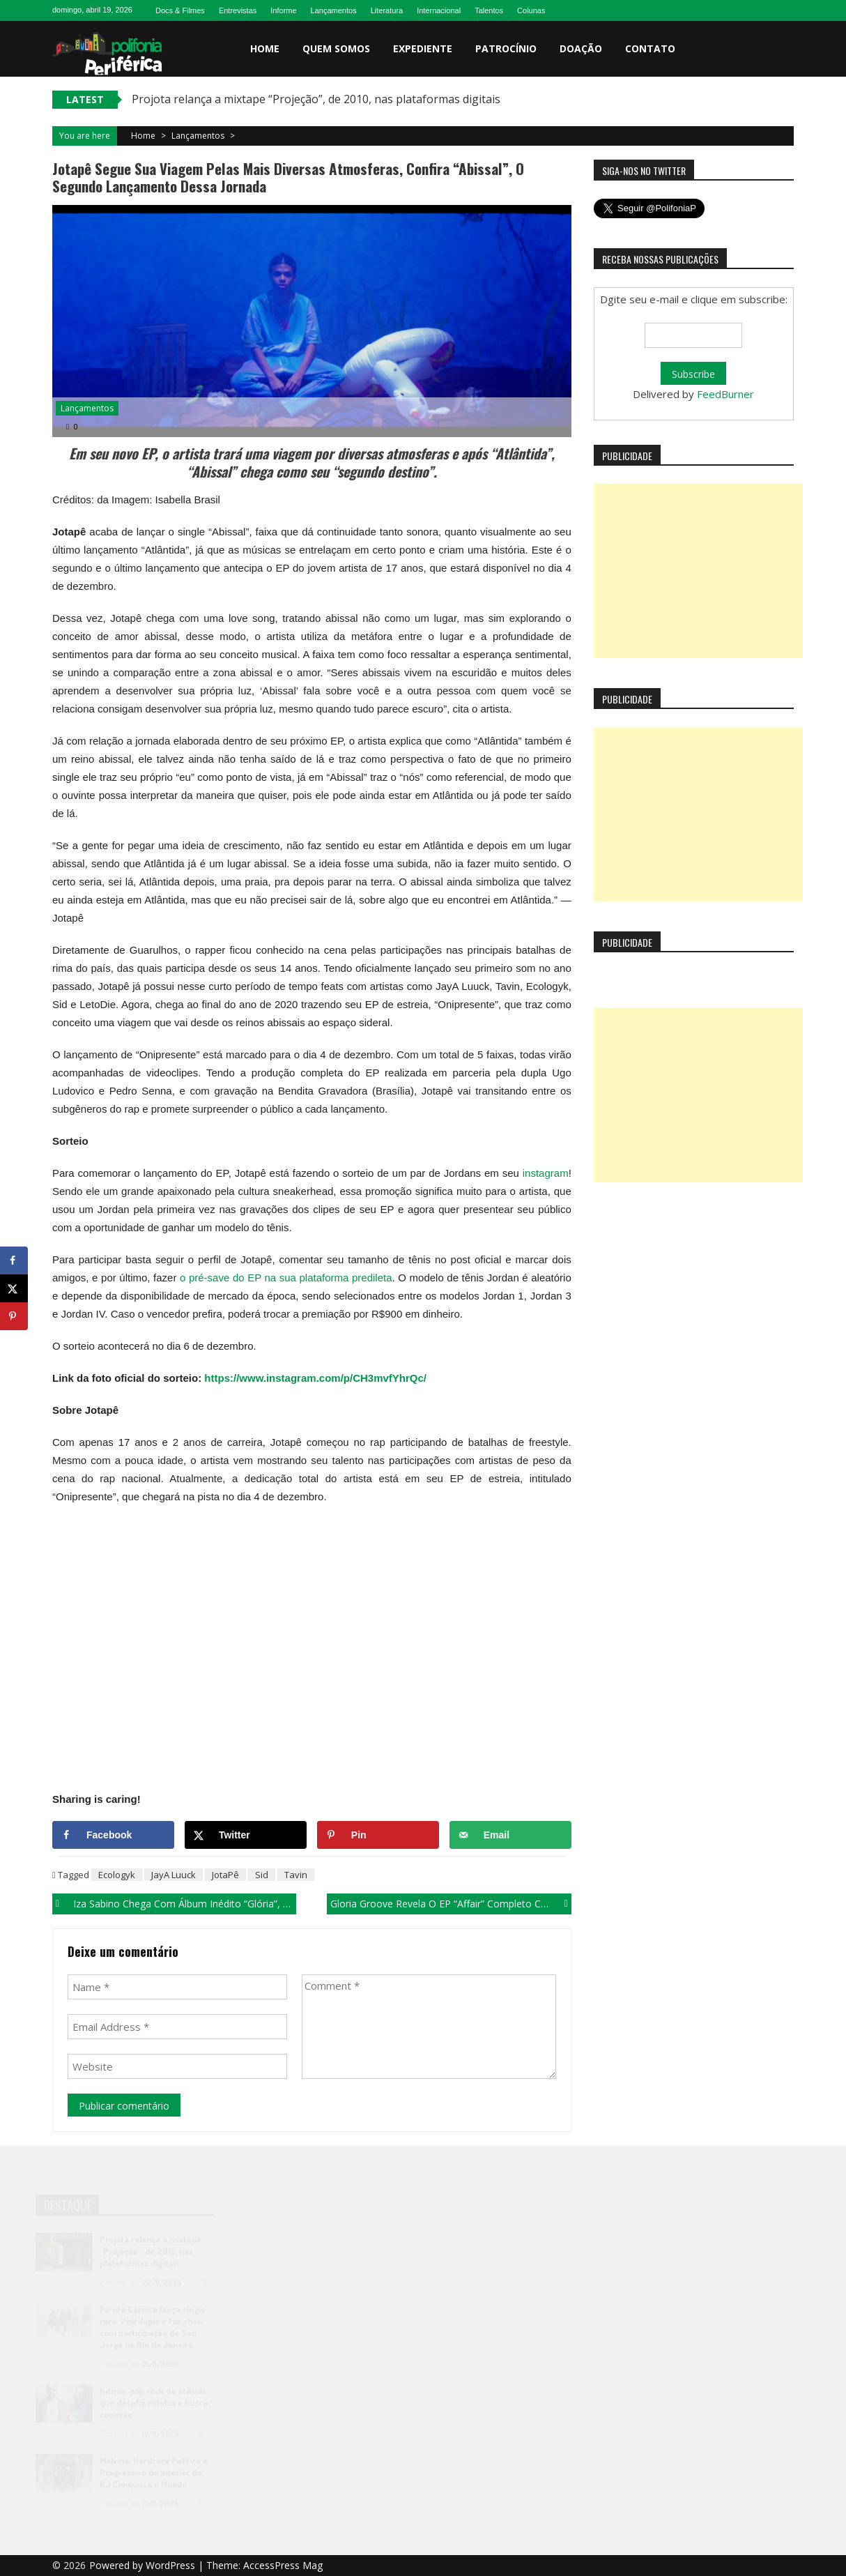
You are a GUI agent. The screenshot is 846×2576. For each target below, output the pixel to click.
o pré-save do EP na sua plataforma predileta (286, 1277)
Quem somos (336, 48)
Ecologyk (116, 1874)
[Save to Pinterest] (378, 1835)
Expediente (422, 48)
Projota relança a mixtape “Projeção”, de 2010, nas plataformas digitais (316, 99)
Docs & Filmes (180, 10)
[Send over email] (510, 1835)
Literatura (387, 10)
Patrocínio (506, 48)
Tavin (295, 1874)
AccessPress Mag (283, 2565)
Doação (581, 48)
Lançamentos (334, 10)
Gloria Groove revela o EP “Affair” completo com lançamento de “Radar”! (450, 1903)
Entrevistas (237, 10)
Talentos (489, 10)
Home (264, 48)
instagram (546, 1173)
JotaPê (225, 1874)
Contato (650, 48)
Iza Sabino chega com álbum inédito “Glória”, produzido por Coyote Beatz (184, 1903)
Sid (261, 1874)
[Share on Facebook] (113, 1835)
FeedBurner (725, 394)
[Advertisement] (698, 571)
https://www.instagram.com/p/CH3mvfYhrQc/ (315, 1378)
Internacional (439, 10)
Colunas (531, 10)
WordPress (172, 2565)
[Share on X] (246, 1835)
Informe (283, 10)
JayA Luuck (173, 1874)
